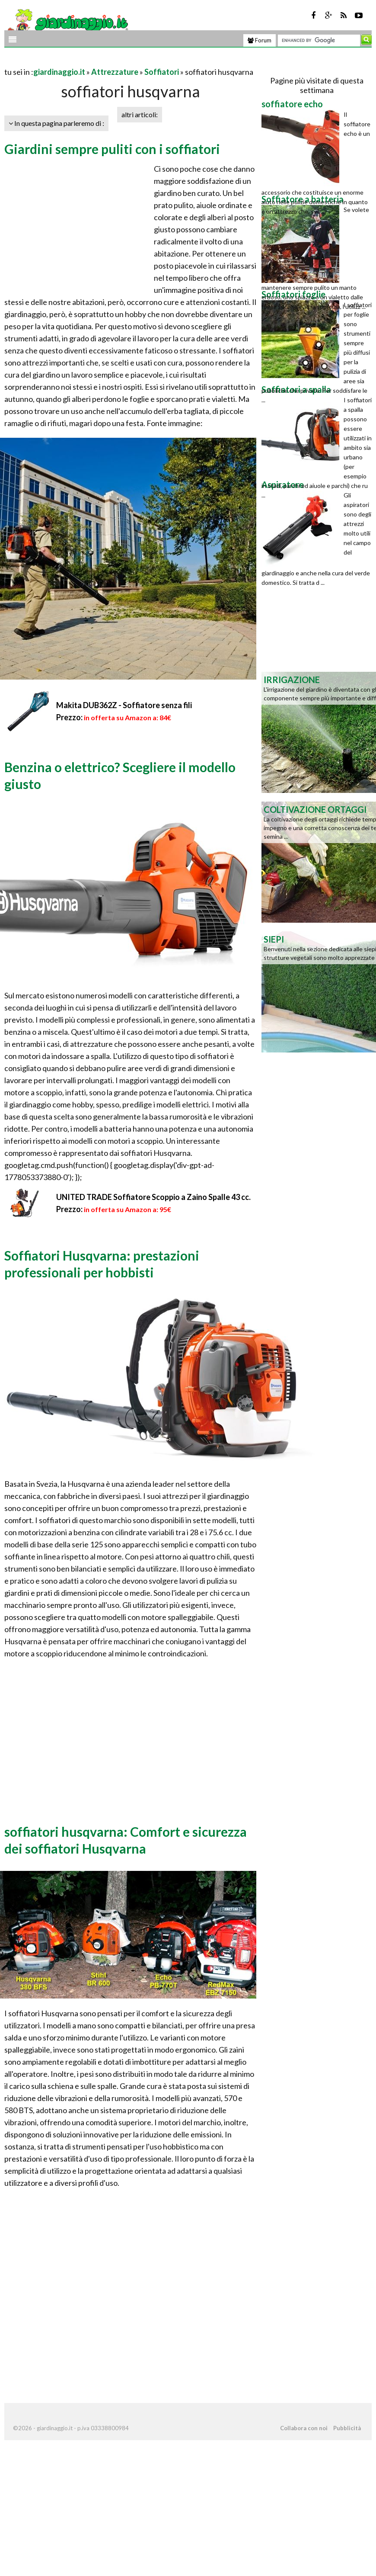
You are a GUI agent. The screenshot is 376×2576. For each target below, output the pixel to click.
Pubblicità (347, 2428)
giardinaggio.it (59, 72)
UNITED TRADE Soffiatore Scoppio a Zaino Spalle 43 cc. (153, 1197)
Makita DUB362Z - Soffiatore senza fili (124, 705)
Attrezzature (114, 72)
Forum (259, 40)
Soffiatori (161, 72)
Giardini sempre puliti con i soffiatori (112, 149)
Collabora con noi (304, 2428)
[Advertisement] (105, 61)
